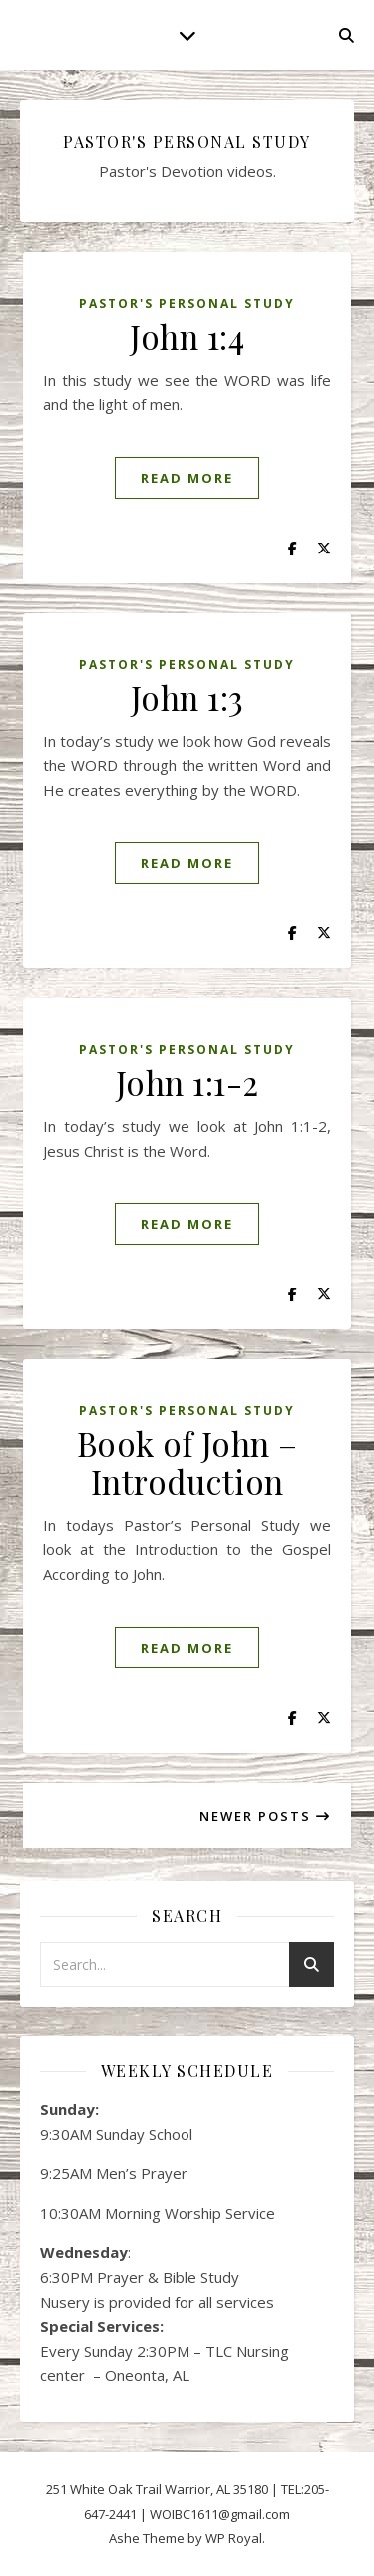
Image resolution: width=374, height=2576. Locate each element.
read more (187, 478)
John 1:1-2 (187, 1082)
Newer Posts (265, 1816)
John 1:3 (187, 697)
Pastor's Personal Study (187, 303)
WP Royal (233, 2538)
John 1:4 (187, 336)
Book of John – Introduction (187, 1462)
